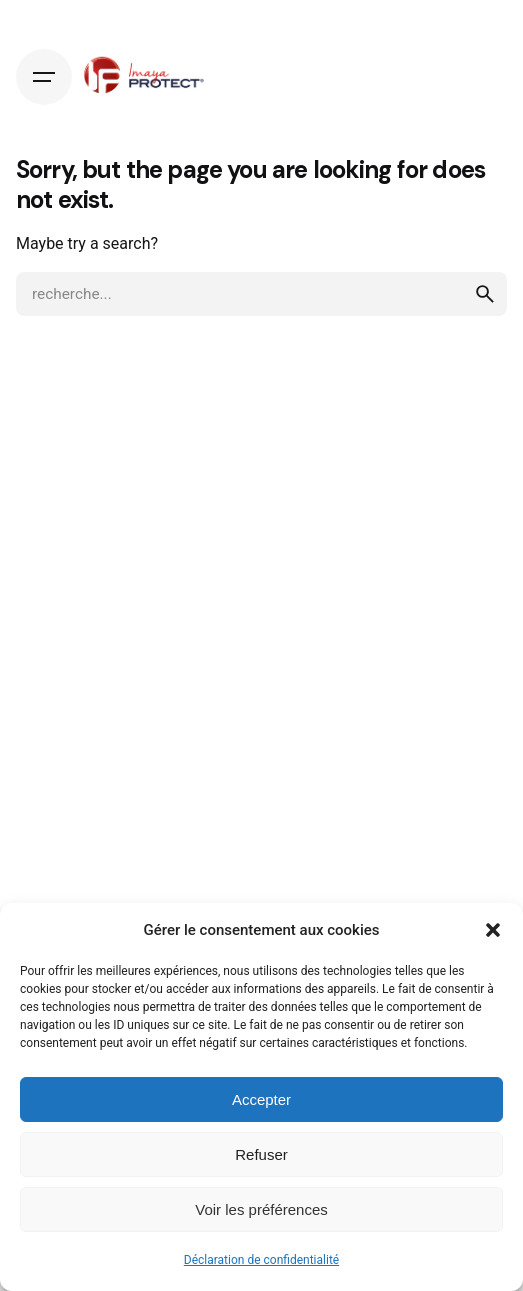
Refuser (261, 1154)
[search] (485, 294)
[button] (493, 930)
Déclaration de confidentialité (261, 1260)
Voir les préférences (261, 1209)
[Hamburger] (44, 77)
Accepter (261, 1099)
